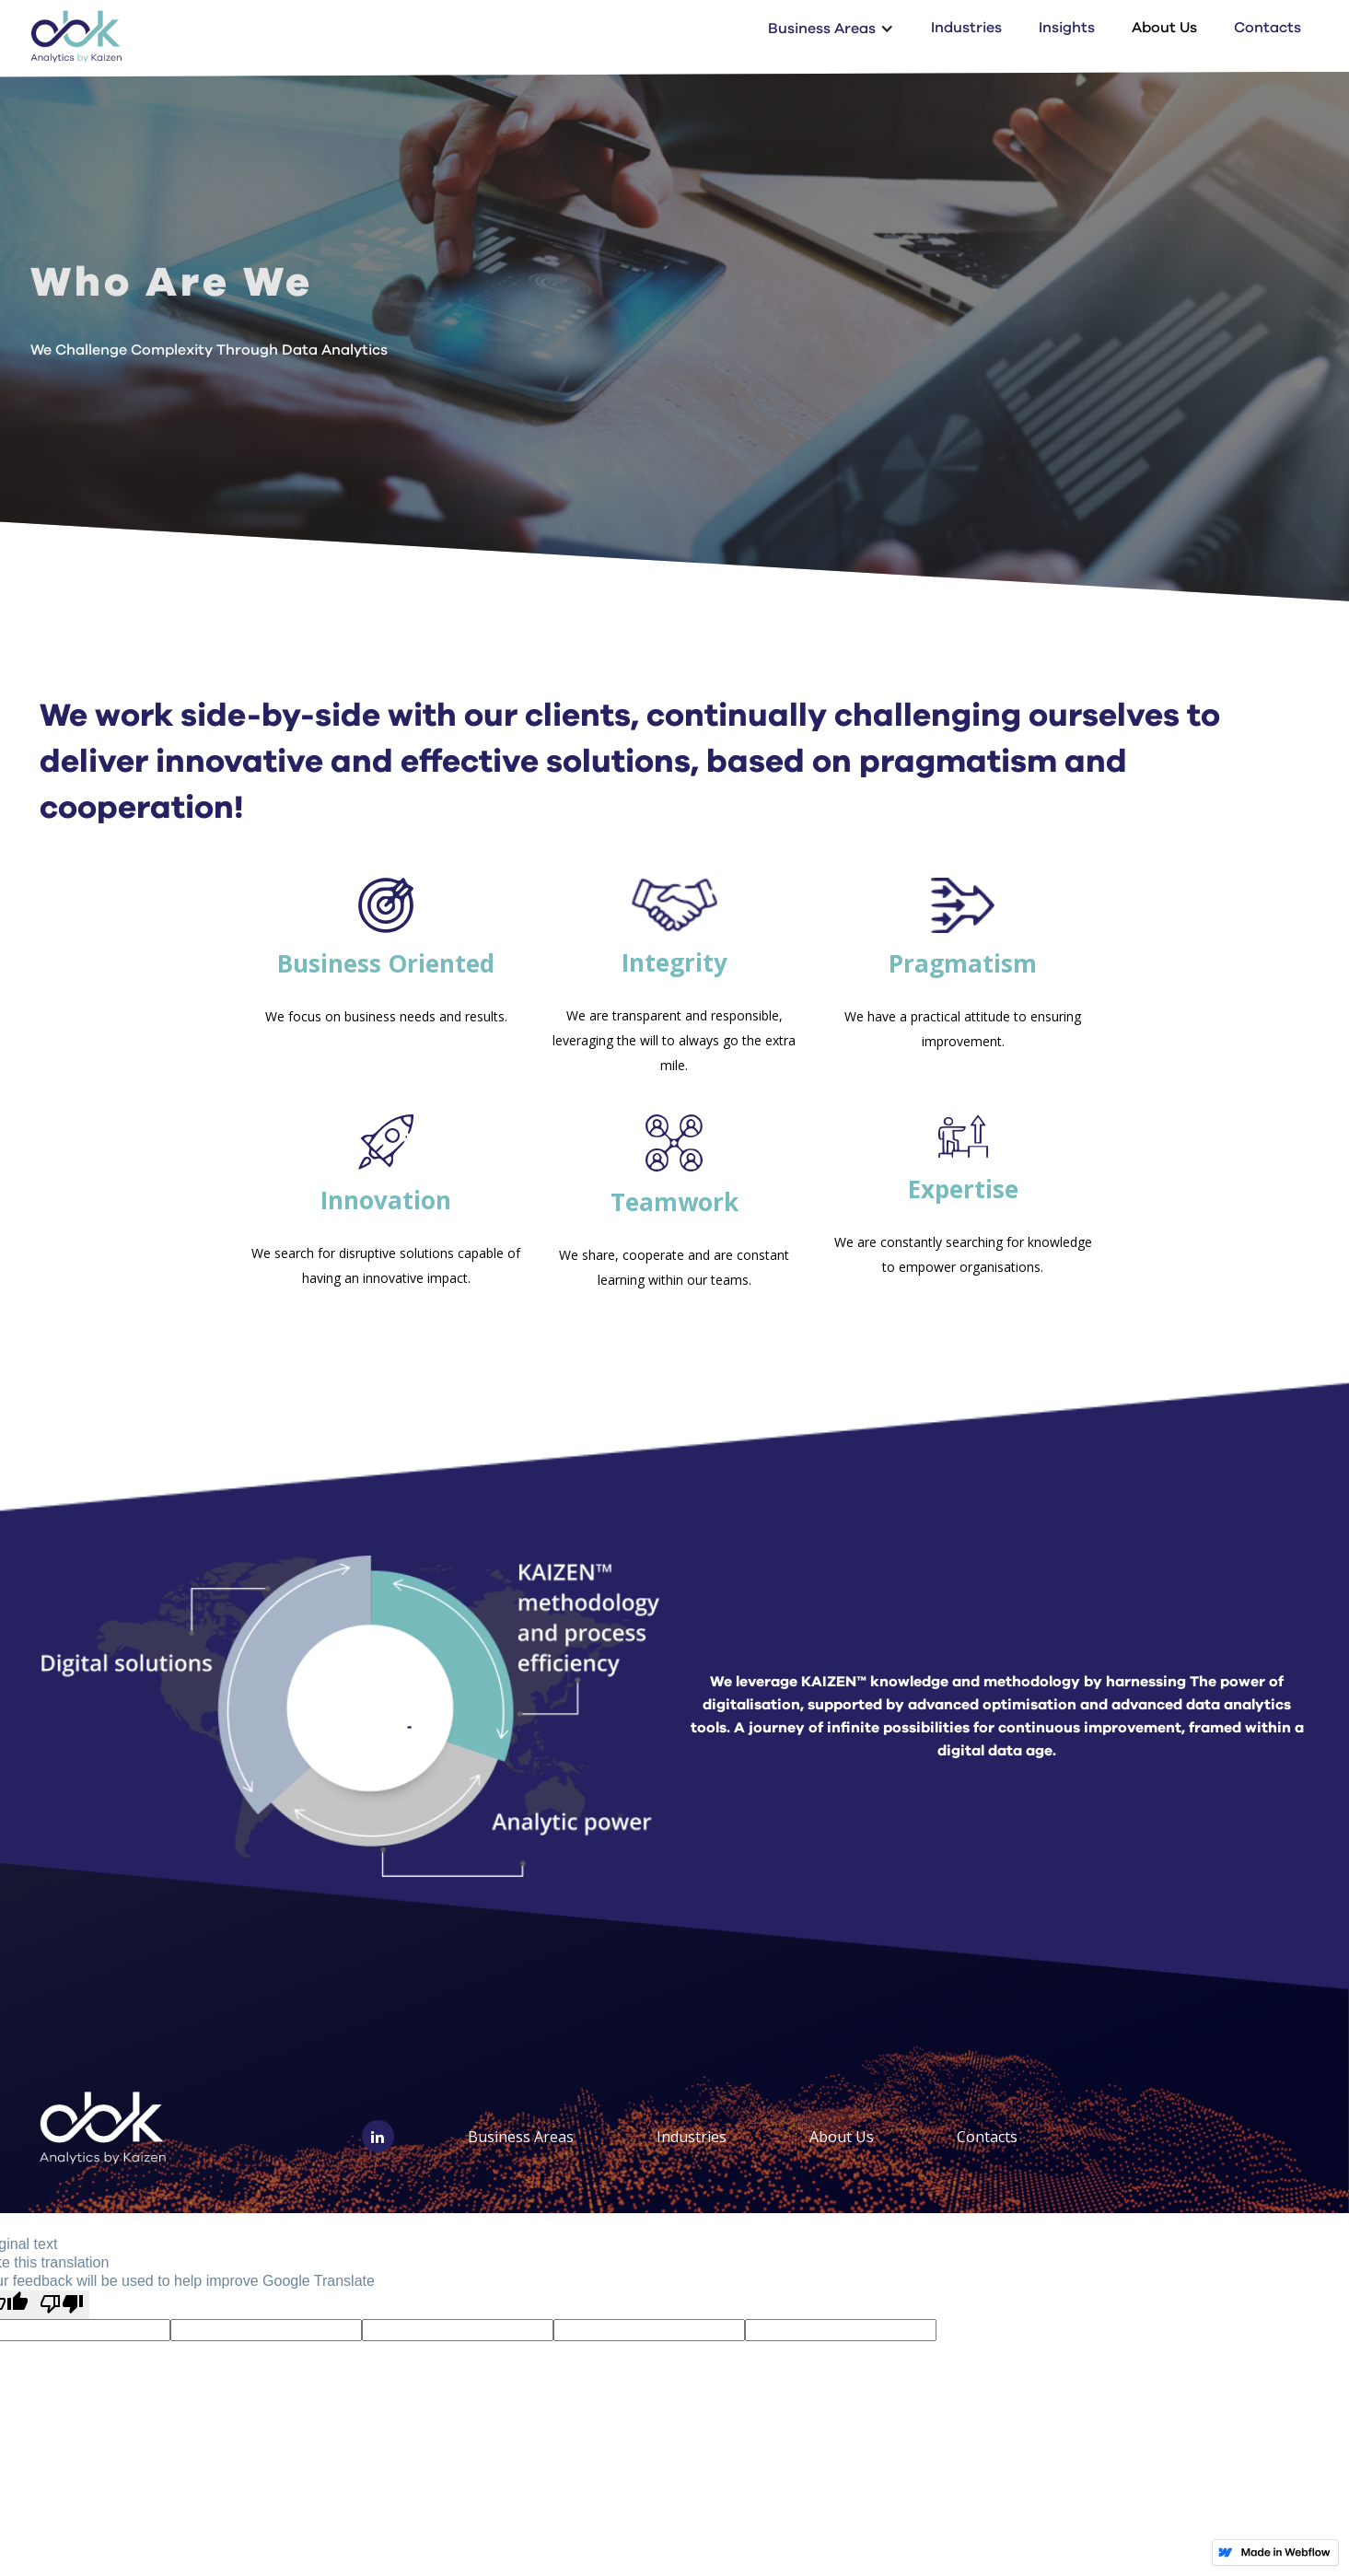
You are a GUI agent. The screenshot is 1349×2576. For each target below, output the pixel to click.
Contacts (1267, 27)
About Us (1164, 27)
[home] (76, 36)
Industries (966, 27)
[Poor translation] (61, 2304)
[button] (831, 28)
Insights (1067, 27)
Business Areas (521, 2136)
